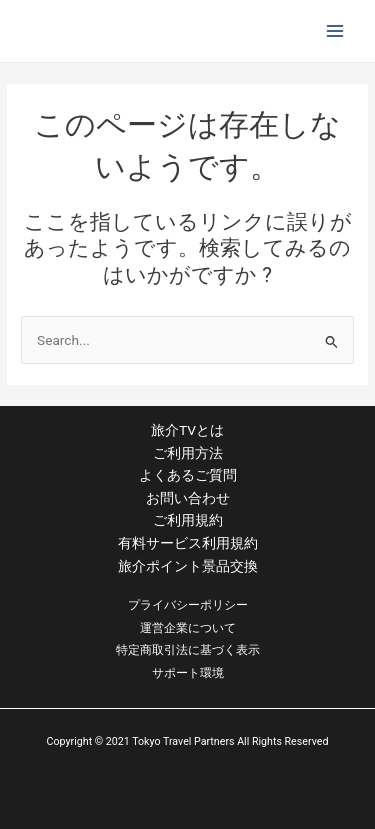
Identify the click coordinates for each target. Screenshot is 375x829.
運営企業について (188, 628)
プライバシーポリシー (188, 605)
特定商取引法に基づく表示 (188, 650)
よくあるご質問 (188, 475)
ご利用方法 (188, 453)
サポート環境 (188, 673)
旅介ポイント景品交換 (188, 566)
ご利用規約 (188, 520)
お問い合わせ (188, 498)
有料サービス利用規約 (188, 543)
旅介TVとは (187, 430)
